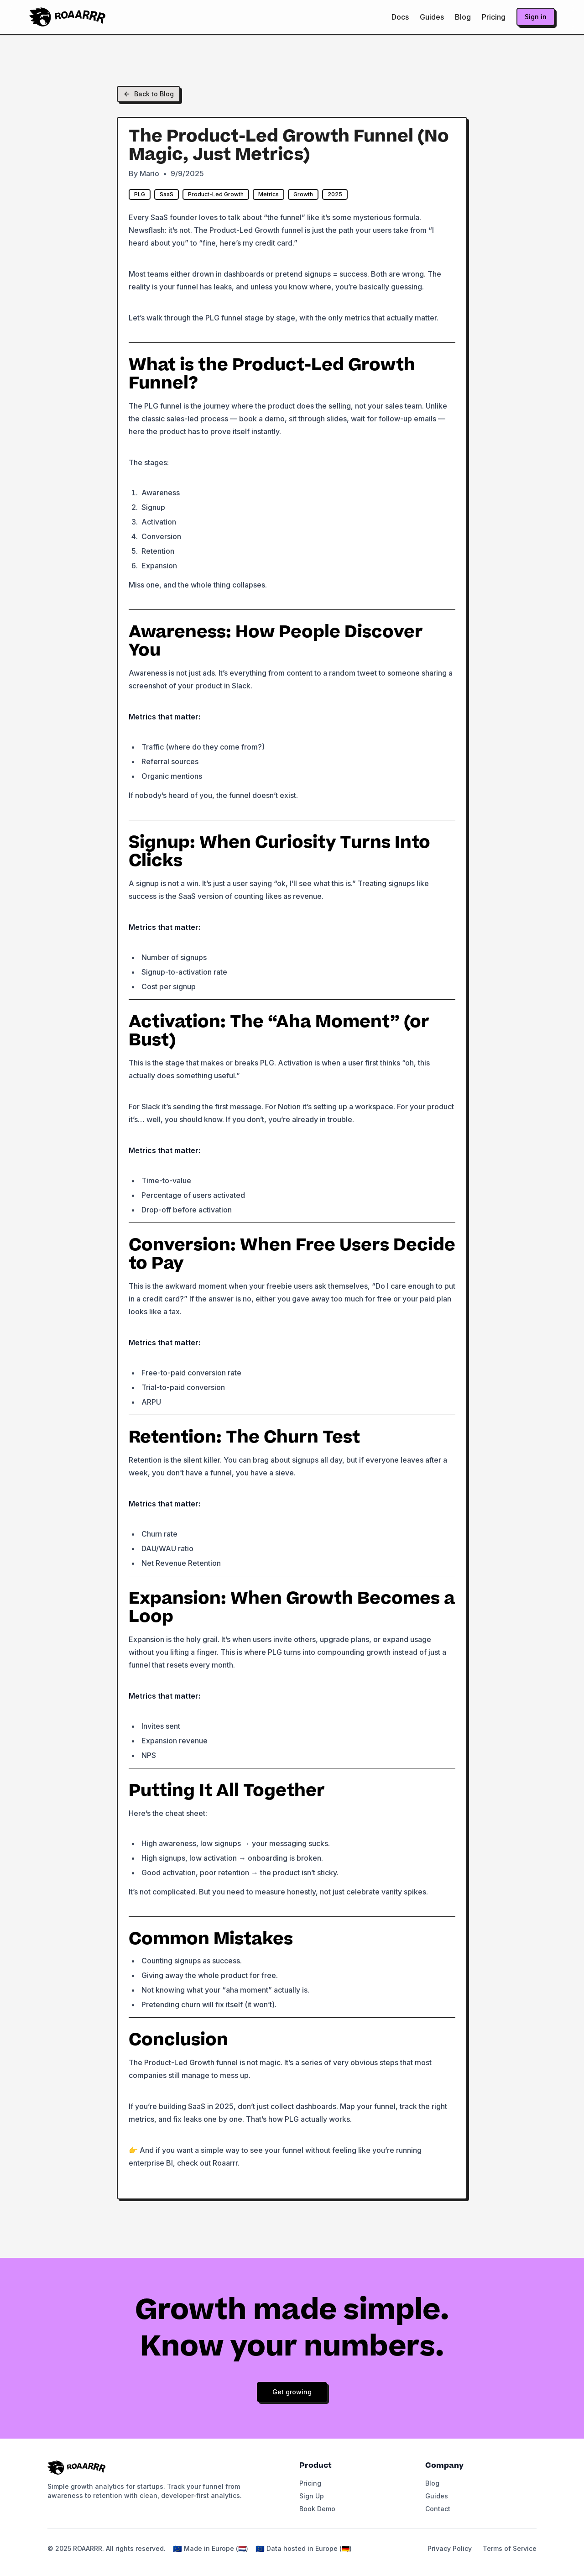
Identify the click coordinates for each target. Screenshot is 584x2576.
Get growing (292, 2392)
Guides (432, 16)
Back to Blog (148, 94)
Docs (400, 16)
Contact (437, 2509)
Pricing (494, 16)
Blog (463, 16)
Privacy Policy (450, 2548)
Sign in (536, 17)
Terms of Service (510, 2548)
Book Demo (317, 2509)
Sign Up (311, 2496)
